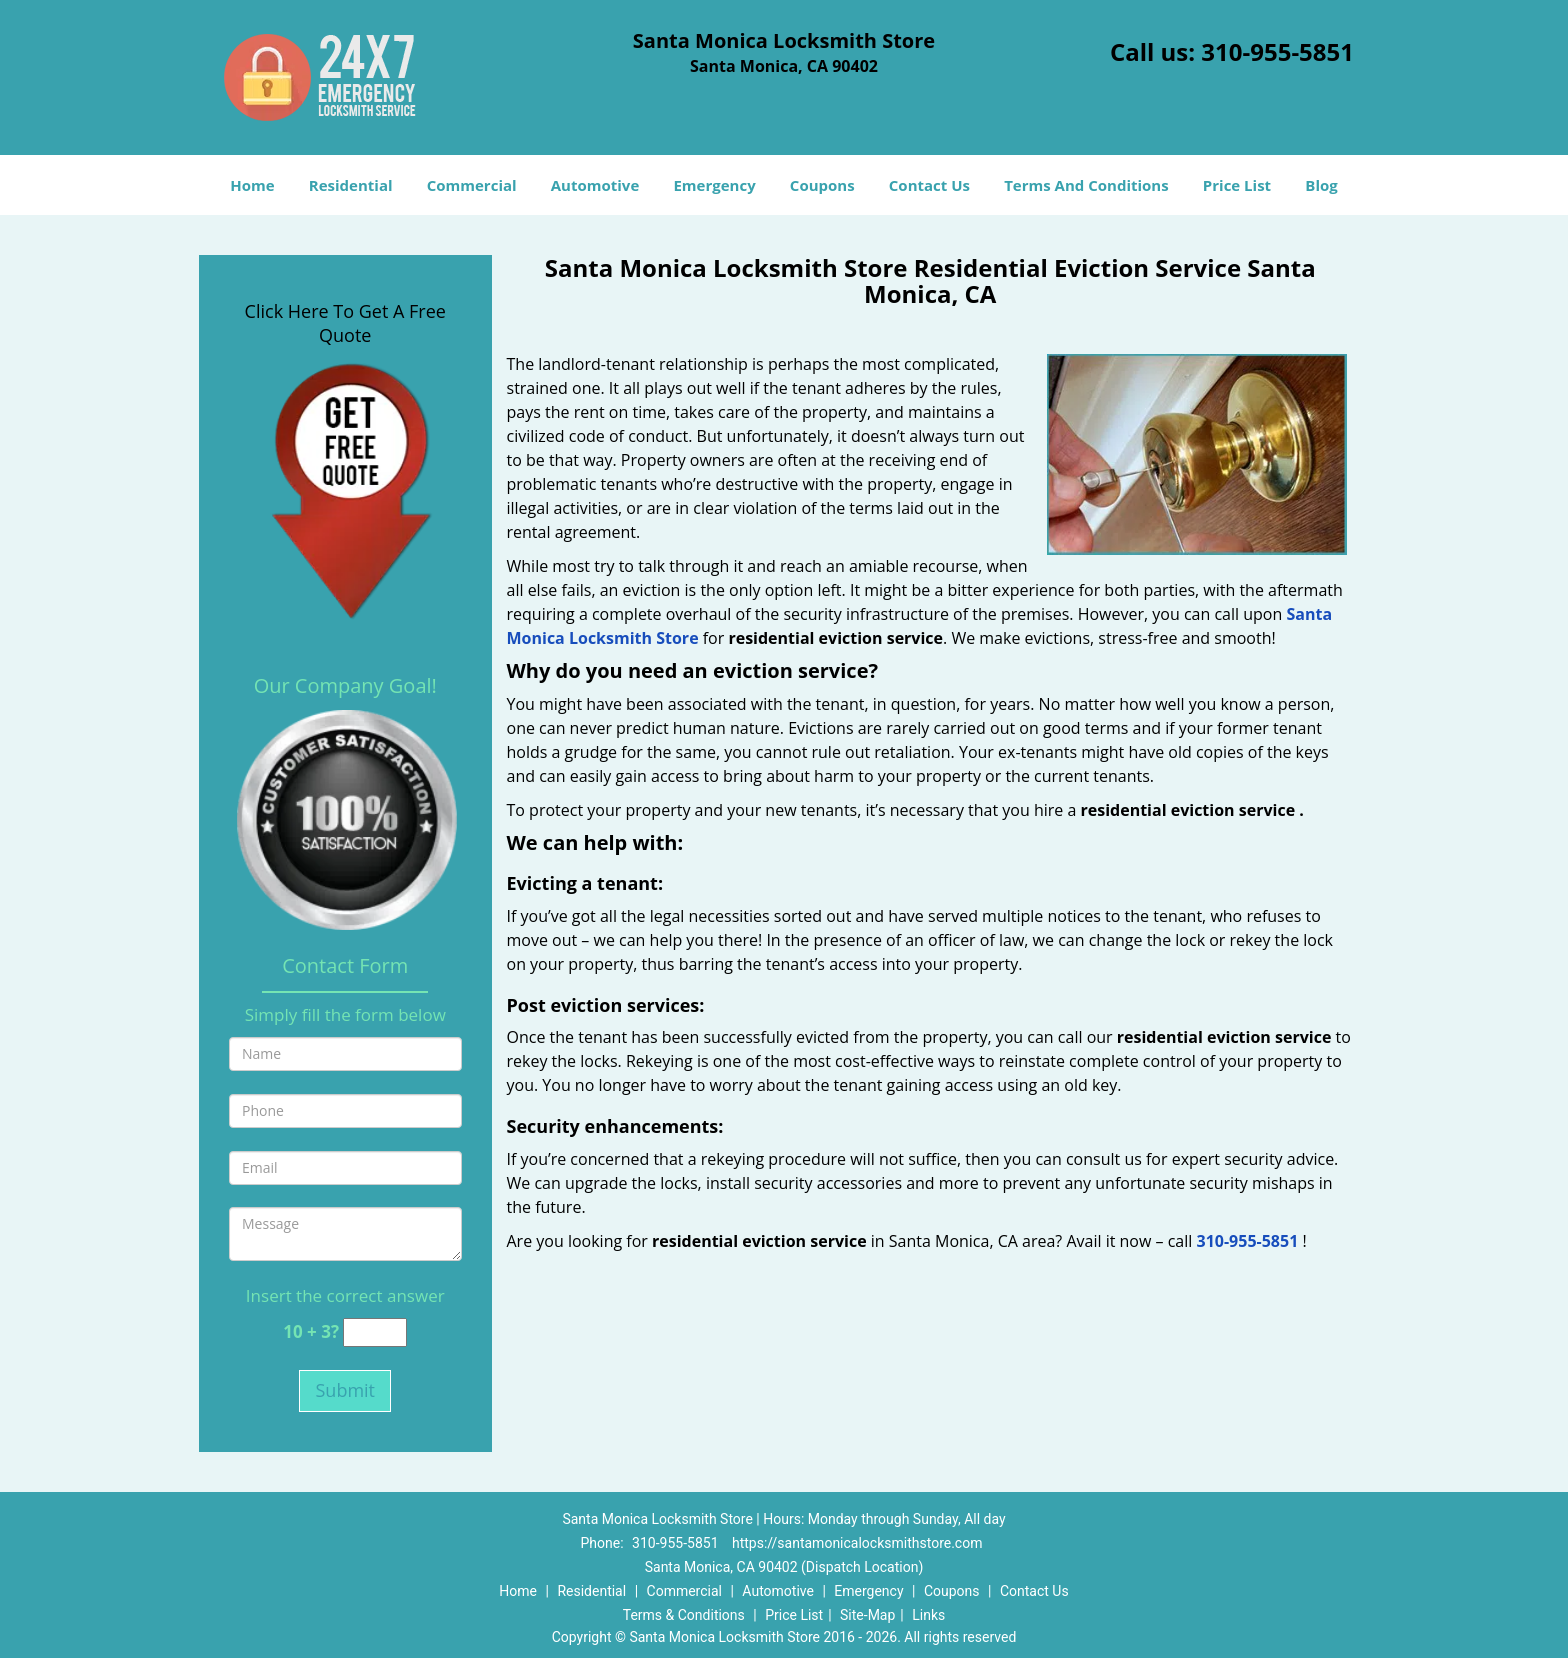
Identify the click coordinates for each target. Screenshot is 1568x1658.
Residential (351, 185)
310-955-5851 (1277, 51)
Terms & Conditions (684, 1615)
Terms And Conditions (1086, 185)
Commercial (472, 185)
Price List (1237, 185)
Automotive (595, 185)
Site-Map (867, 1615)
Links (928, 1615)
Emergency (714, 185)
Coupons (822, 185)
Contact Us (929, 185)
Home (252, 185)
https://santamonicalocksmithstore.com (857, 1543)
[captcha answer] (375, 1332)
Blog (1321, 185)
